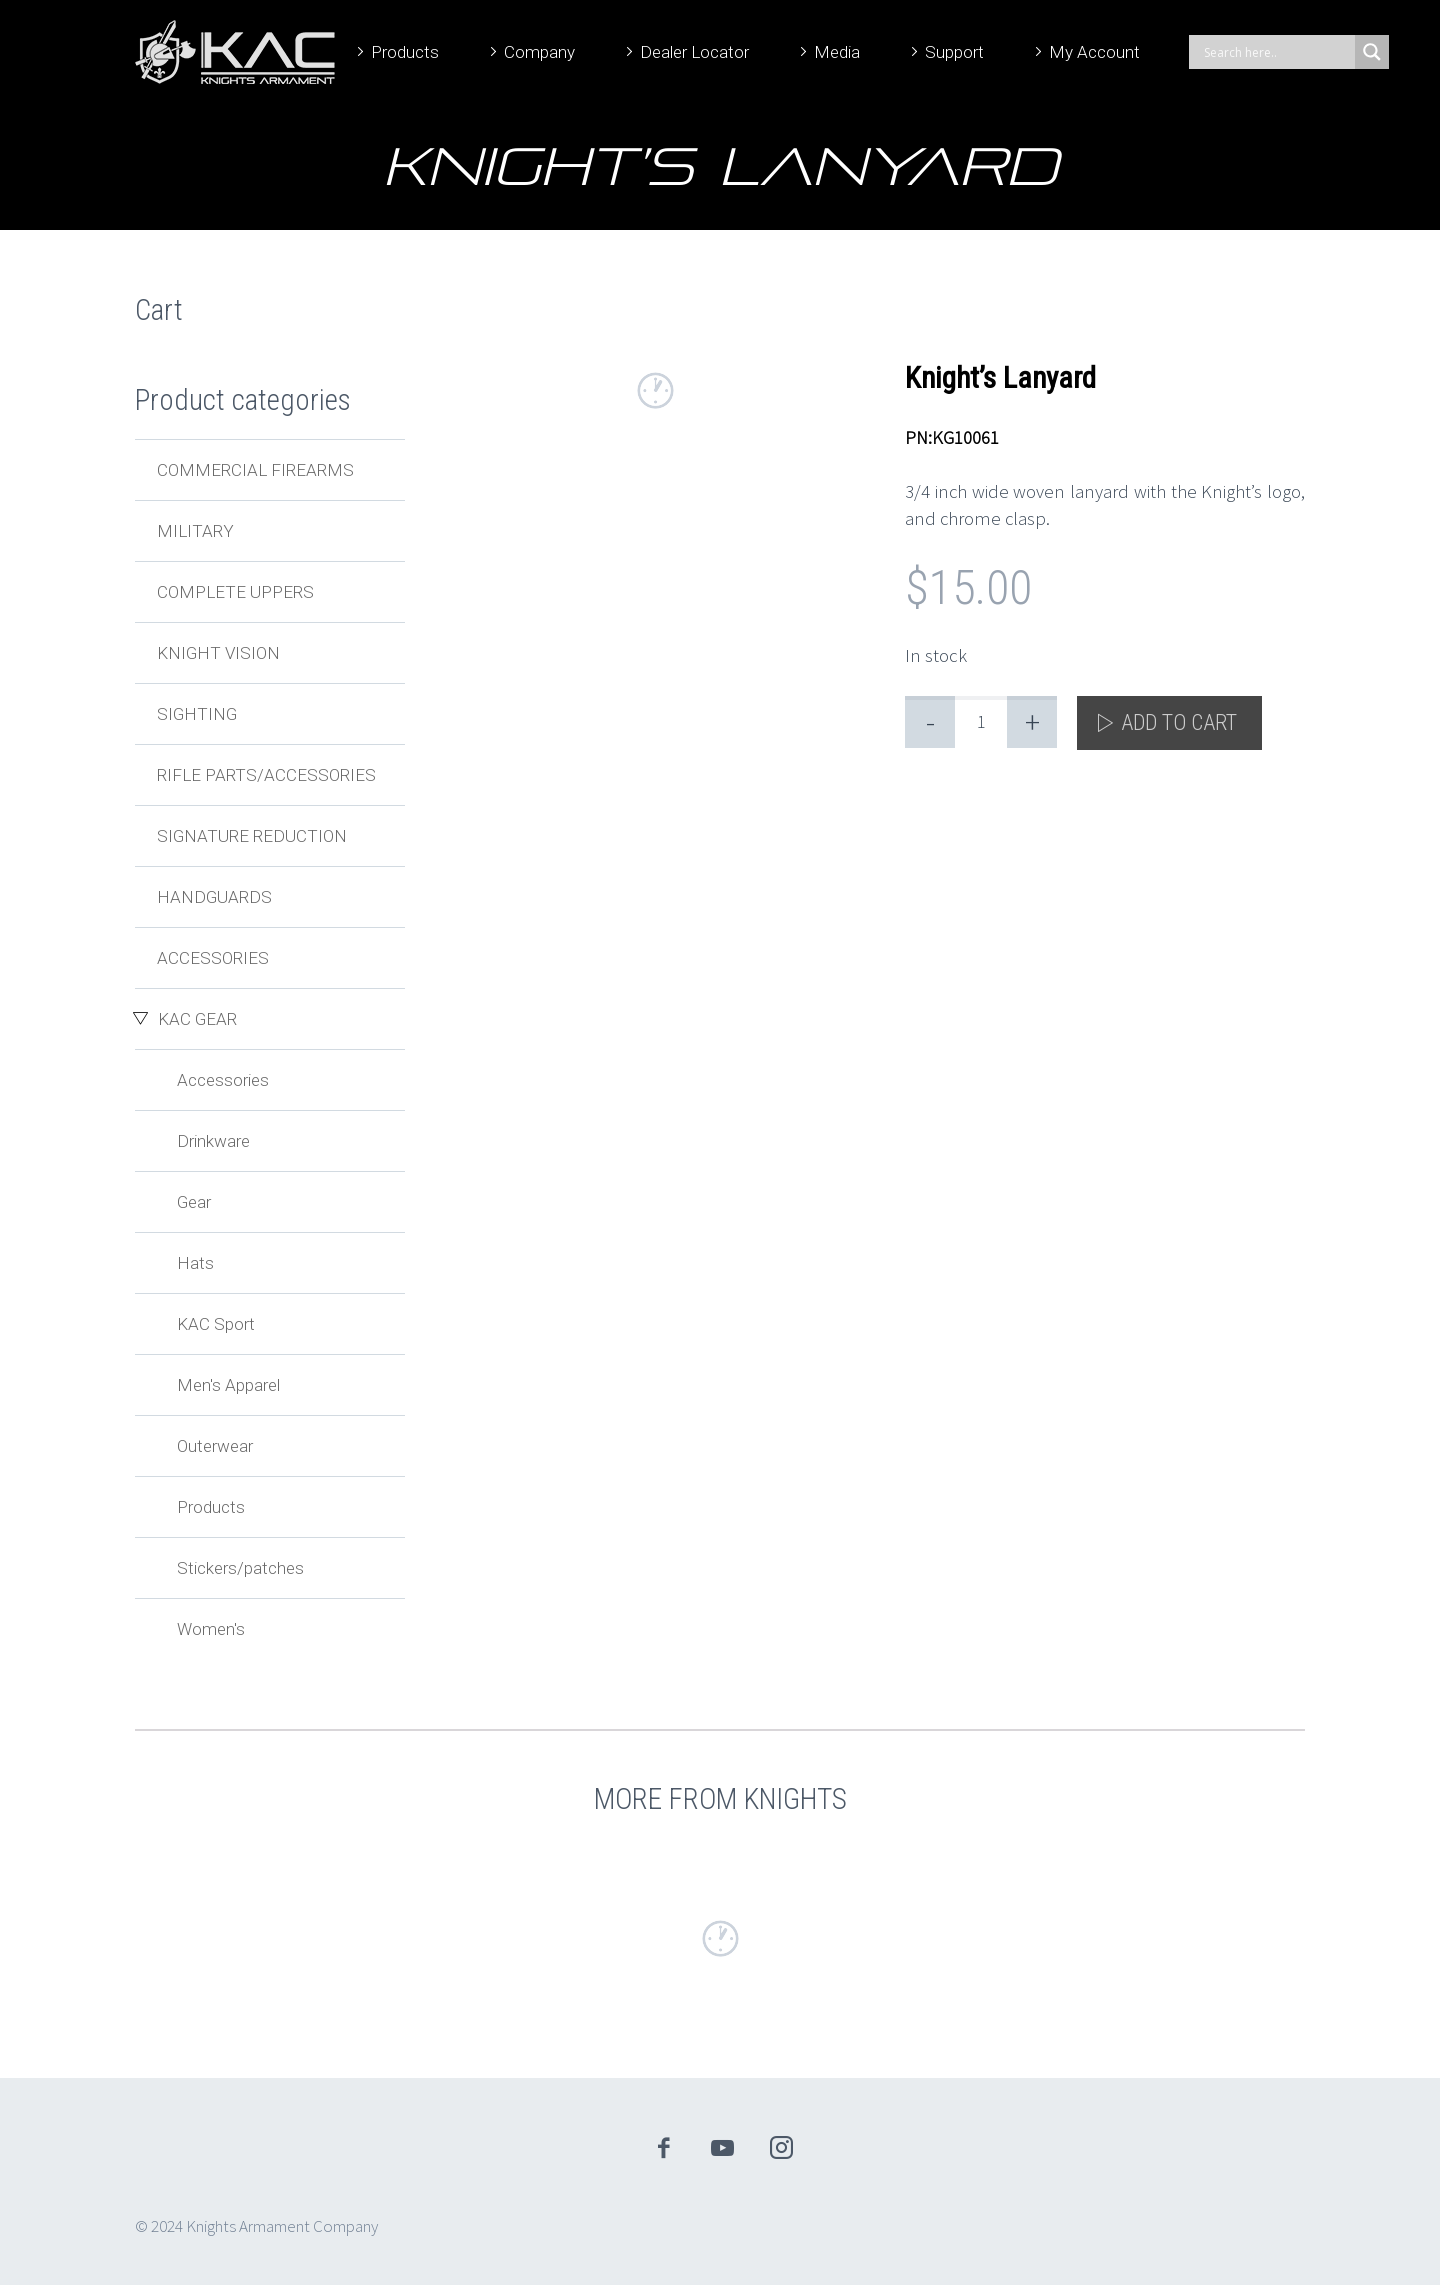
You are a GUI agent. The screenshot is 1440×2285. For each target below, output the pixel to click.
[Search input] (1277, 52)
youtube (723, 2148)
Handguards (214, 897)
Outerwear (215, 1446)
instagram (782, 2148)
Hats (195, 1263)
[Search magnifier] (1372, 52)
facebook (664, 2148)
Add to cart (1179, 722)
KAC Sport (216, 1324)
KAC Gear (197, 1019)
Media (837, 52)
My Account (1094, 52)
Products (405, 52)
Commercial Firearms (255, 470)
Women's (211, 1629)
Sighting (197, 714)
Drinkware (213, 1141)
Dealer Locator (694, 52)
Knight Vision (218, 653)
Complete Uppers (235, 592)
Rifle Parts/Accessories (266, 775)
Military (195, 531)
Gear (194, 1202)
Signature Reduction (252, 836)
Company (539, 52)
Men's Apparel (228, 1385)
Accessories (213, 958)
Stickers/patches (240, 1568)
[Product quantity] (981, 722)
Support (954, 52)
